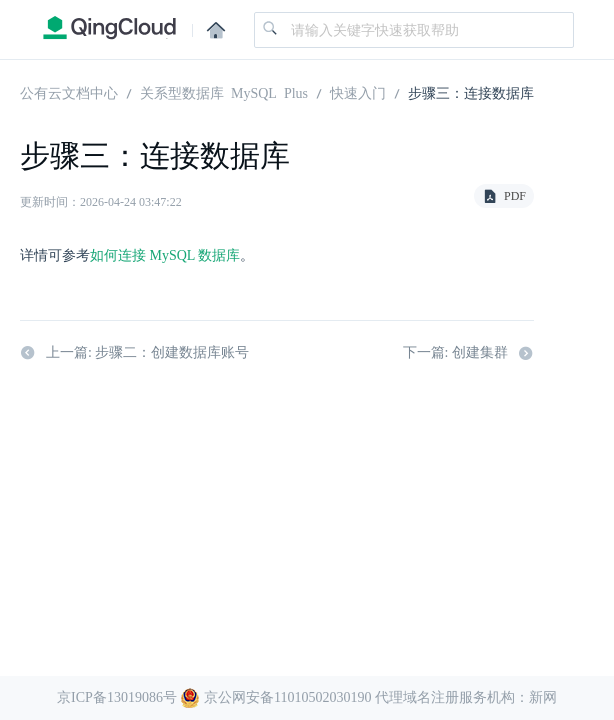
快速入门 (358, 92)
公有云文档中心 (69, 92)
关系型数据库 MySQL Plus (224, 92)
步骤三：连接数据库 (471, 92)
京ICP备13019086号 (117, 697)
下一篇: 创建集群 (468, 353)
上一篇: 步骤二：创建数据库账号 (134, 353)
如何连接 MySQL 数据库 (165, 255)
